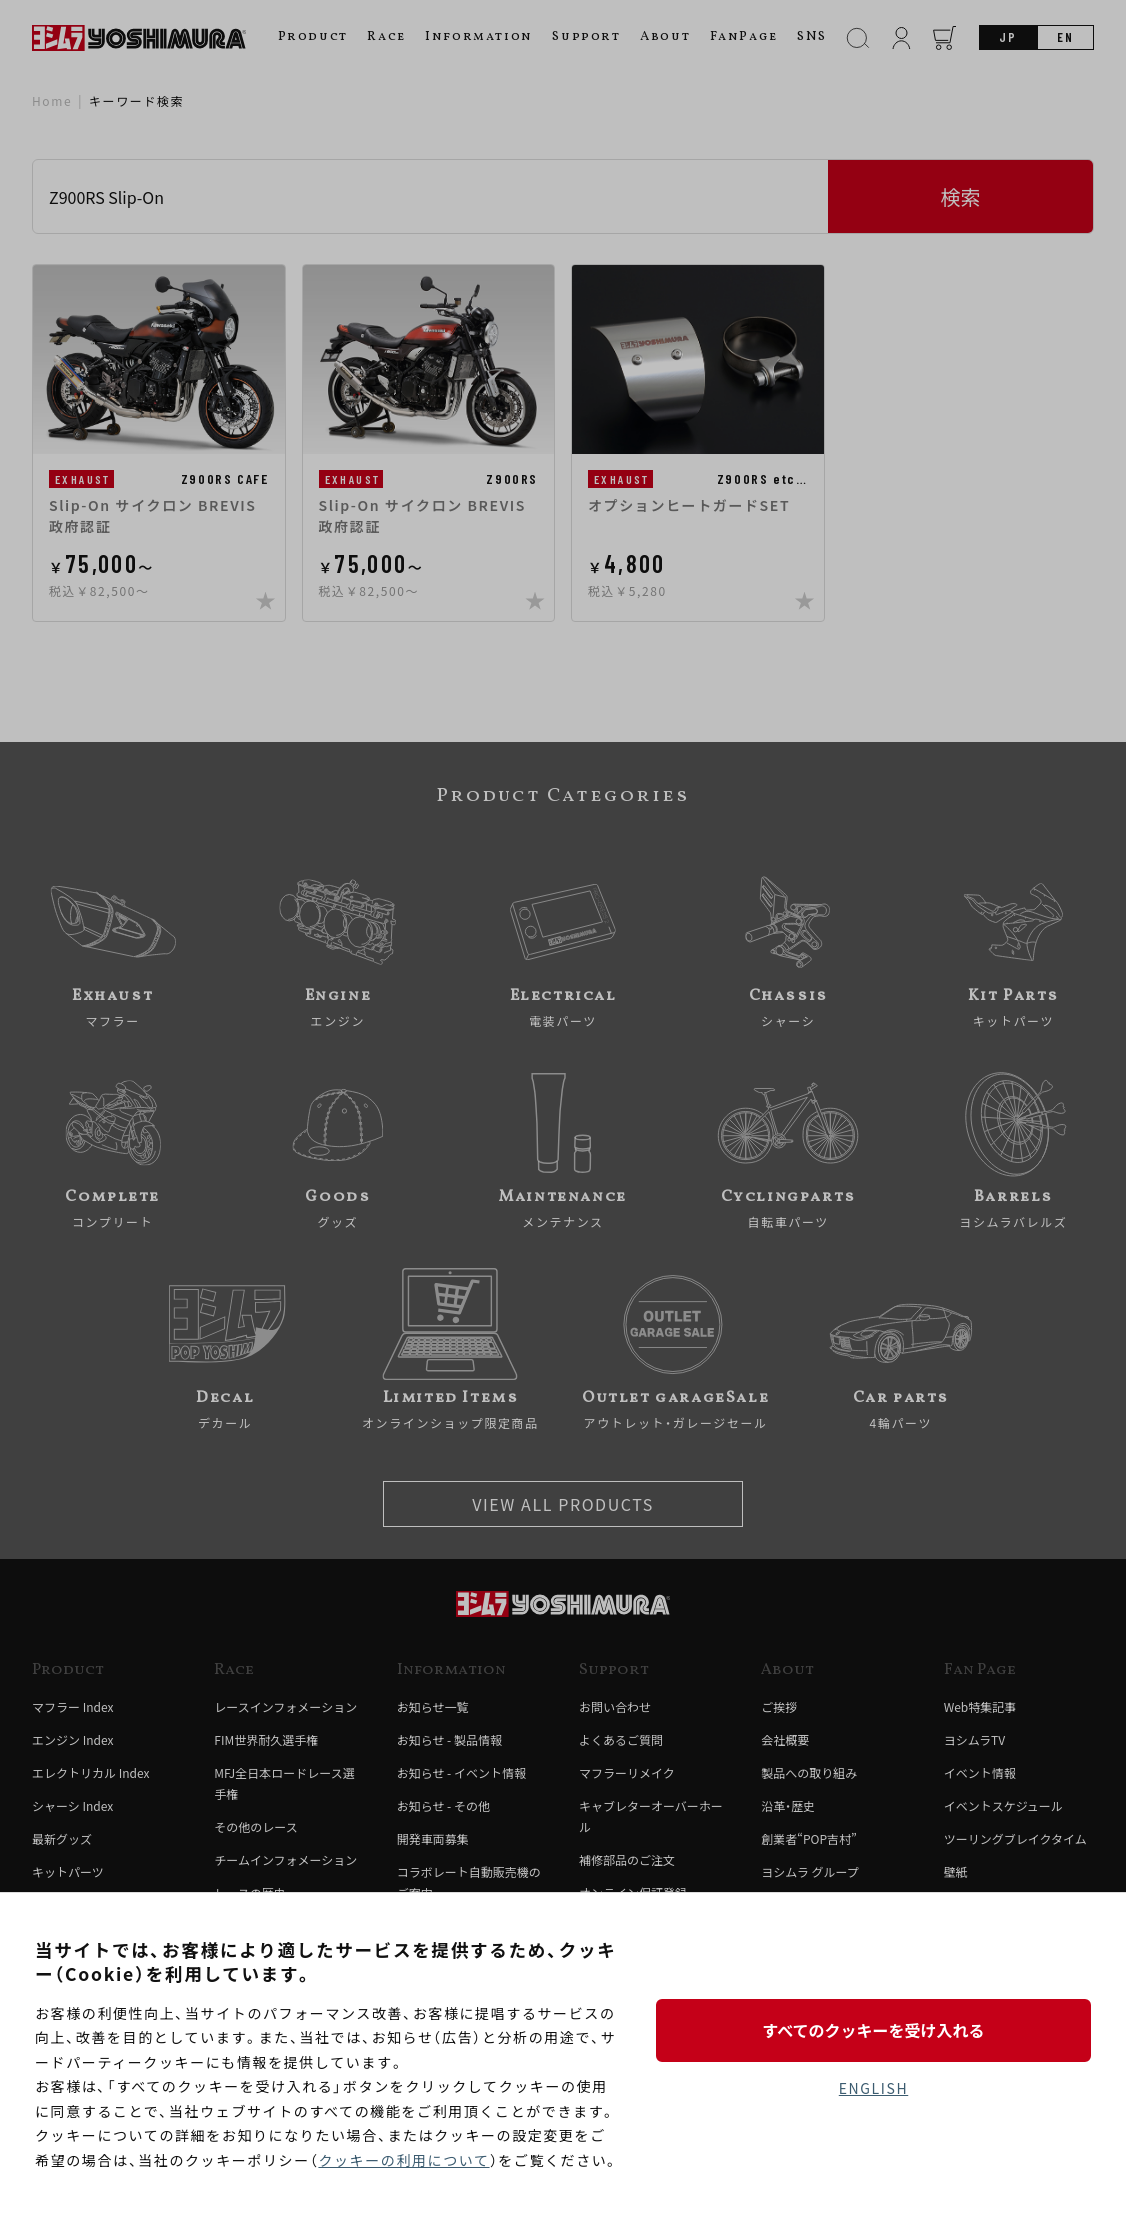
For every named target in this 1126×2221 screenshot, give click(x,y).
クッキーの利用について (403, 2160)
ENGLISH (873, 2088)
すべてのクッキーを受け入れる (873, 2030)
